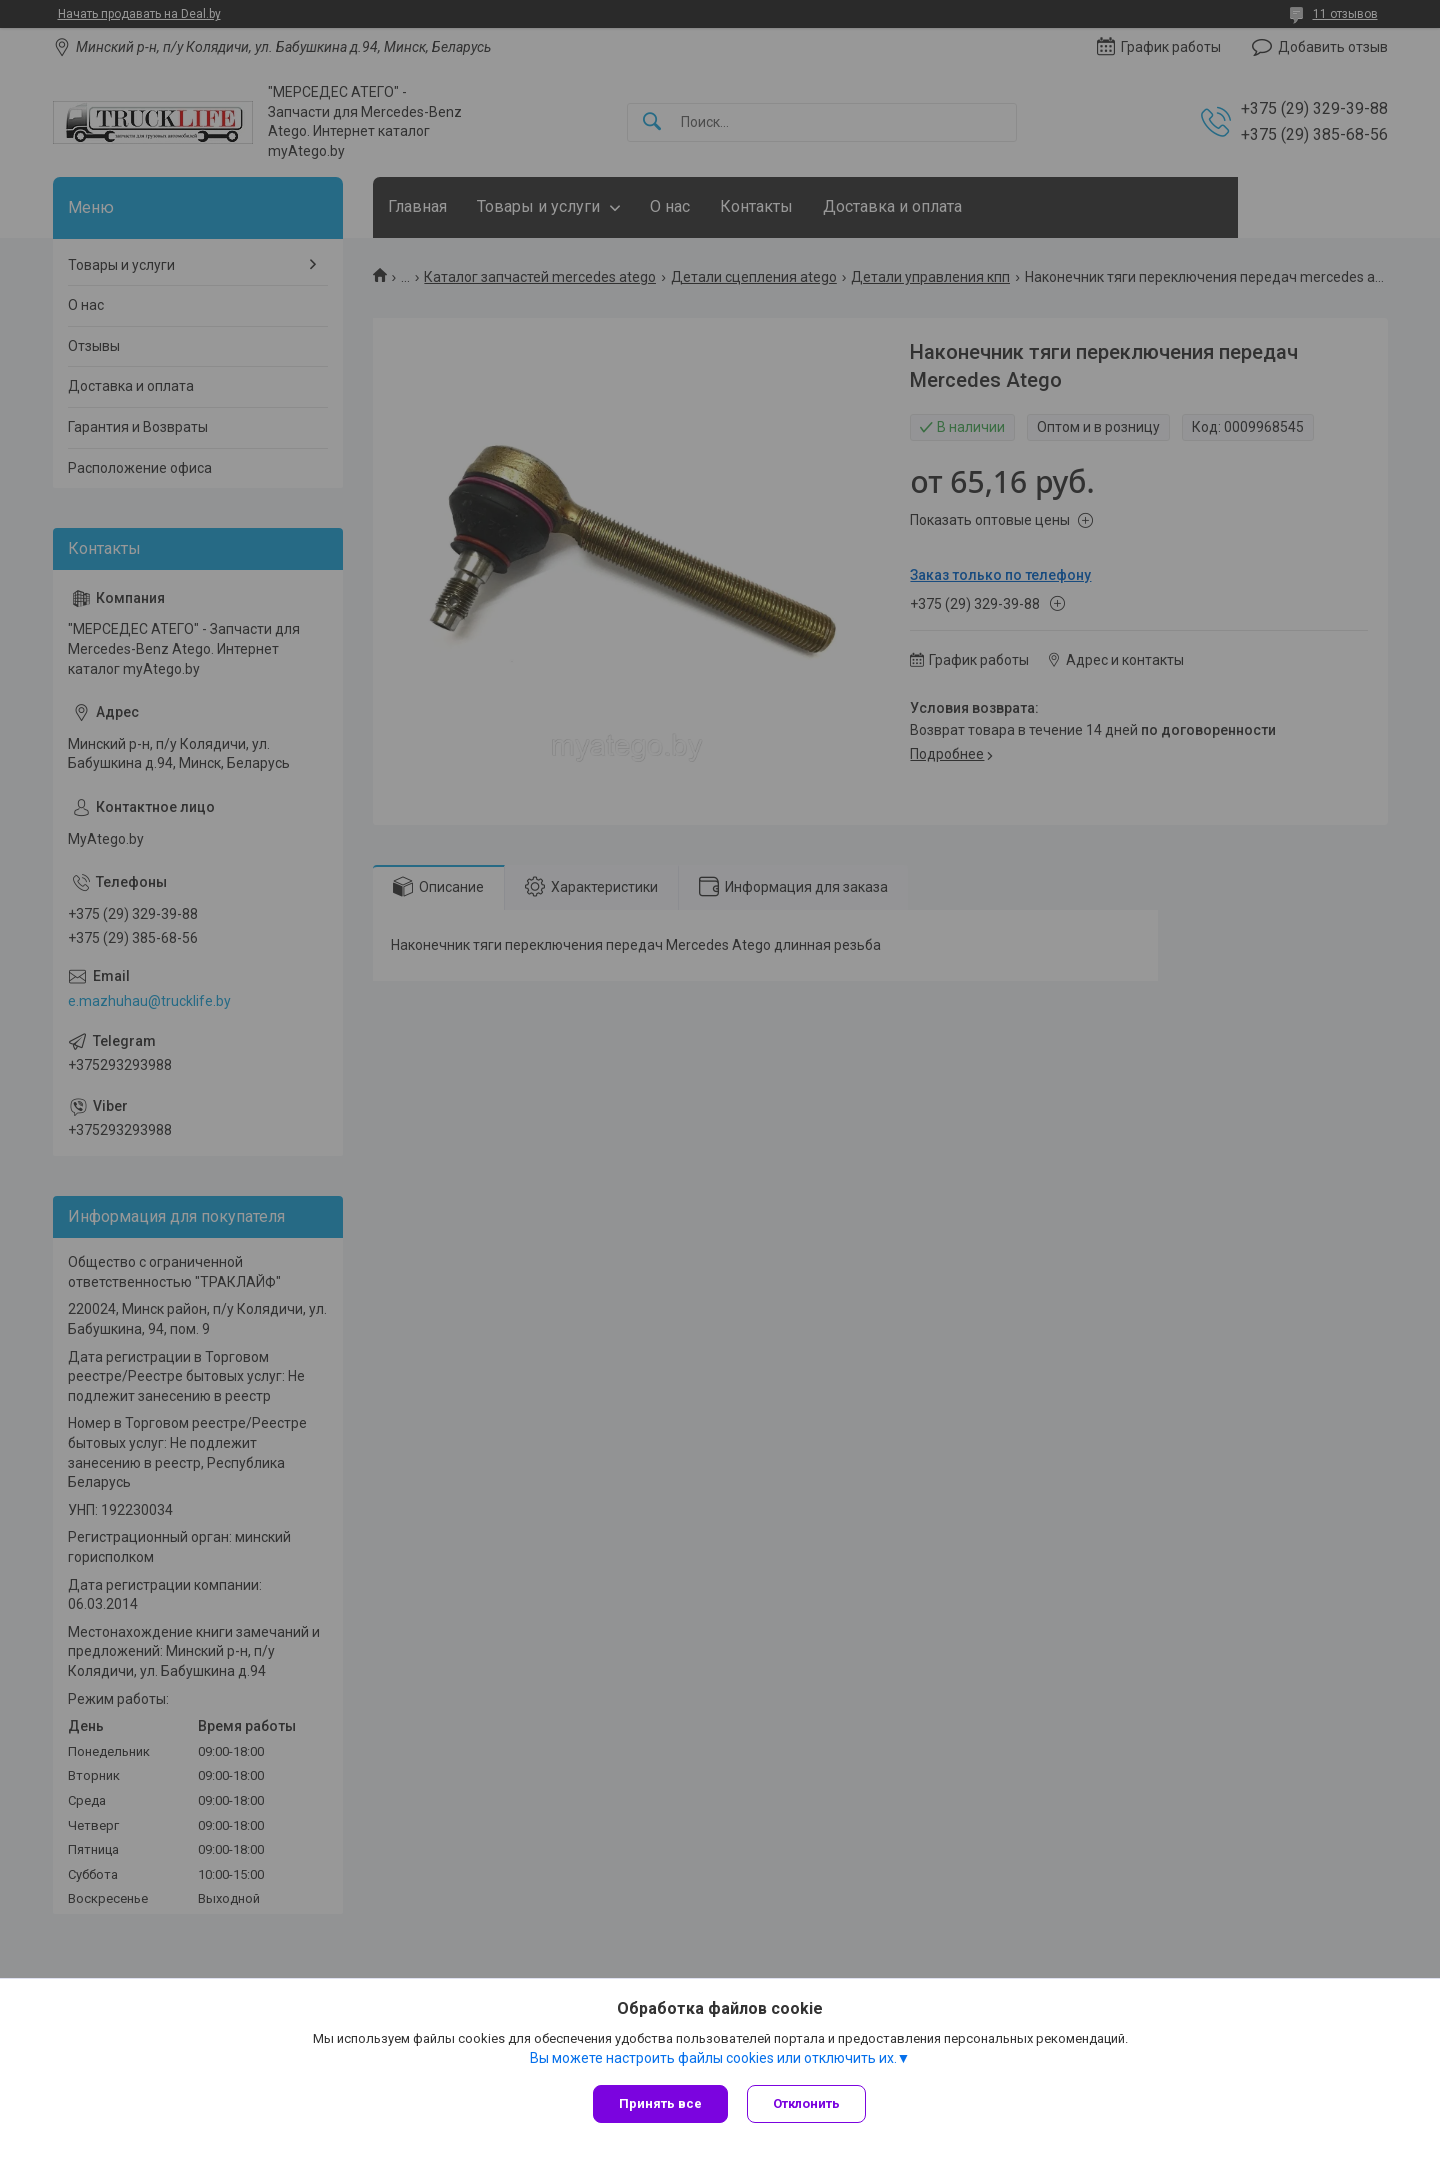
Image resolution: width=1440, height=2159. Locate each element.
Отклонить (807, 2103)
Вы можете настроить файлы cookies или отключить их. (713, 2058)
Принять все (660, 2103)
